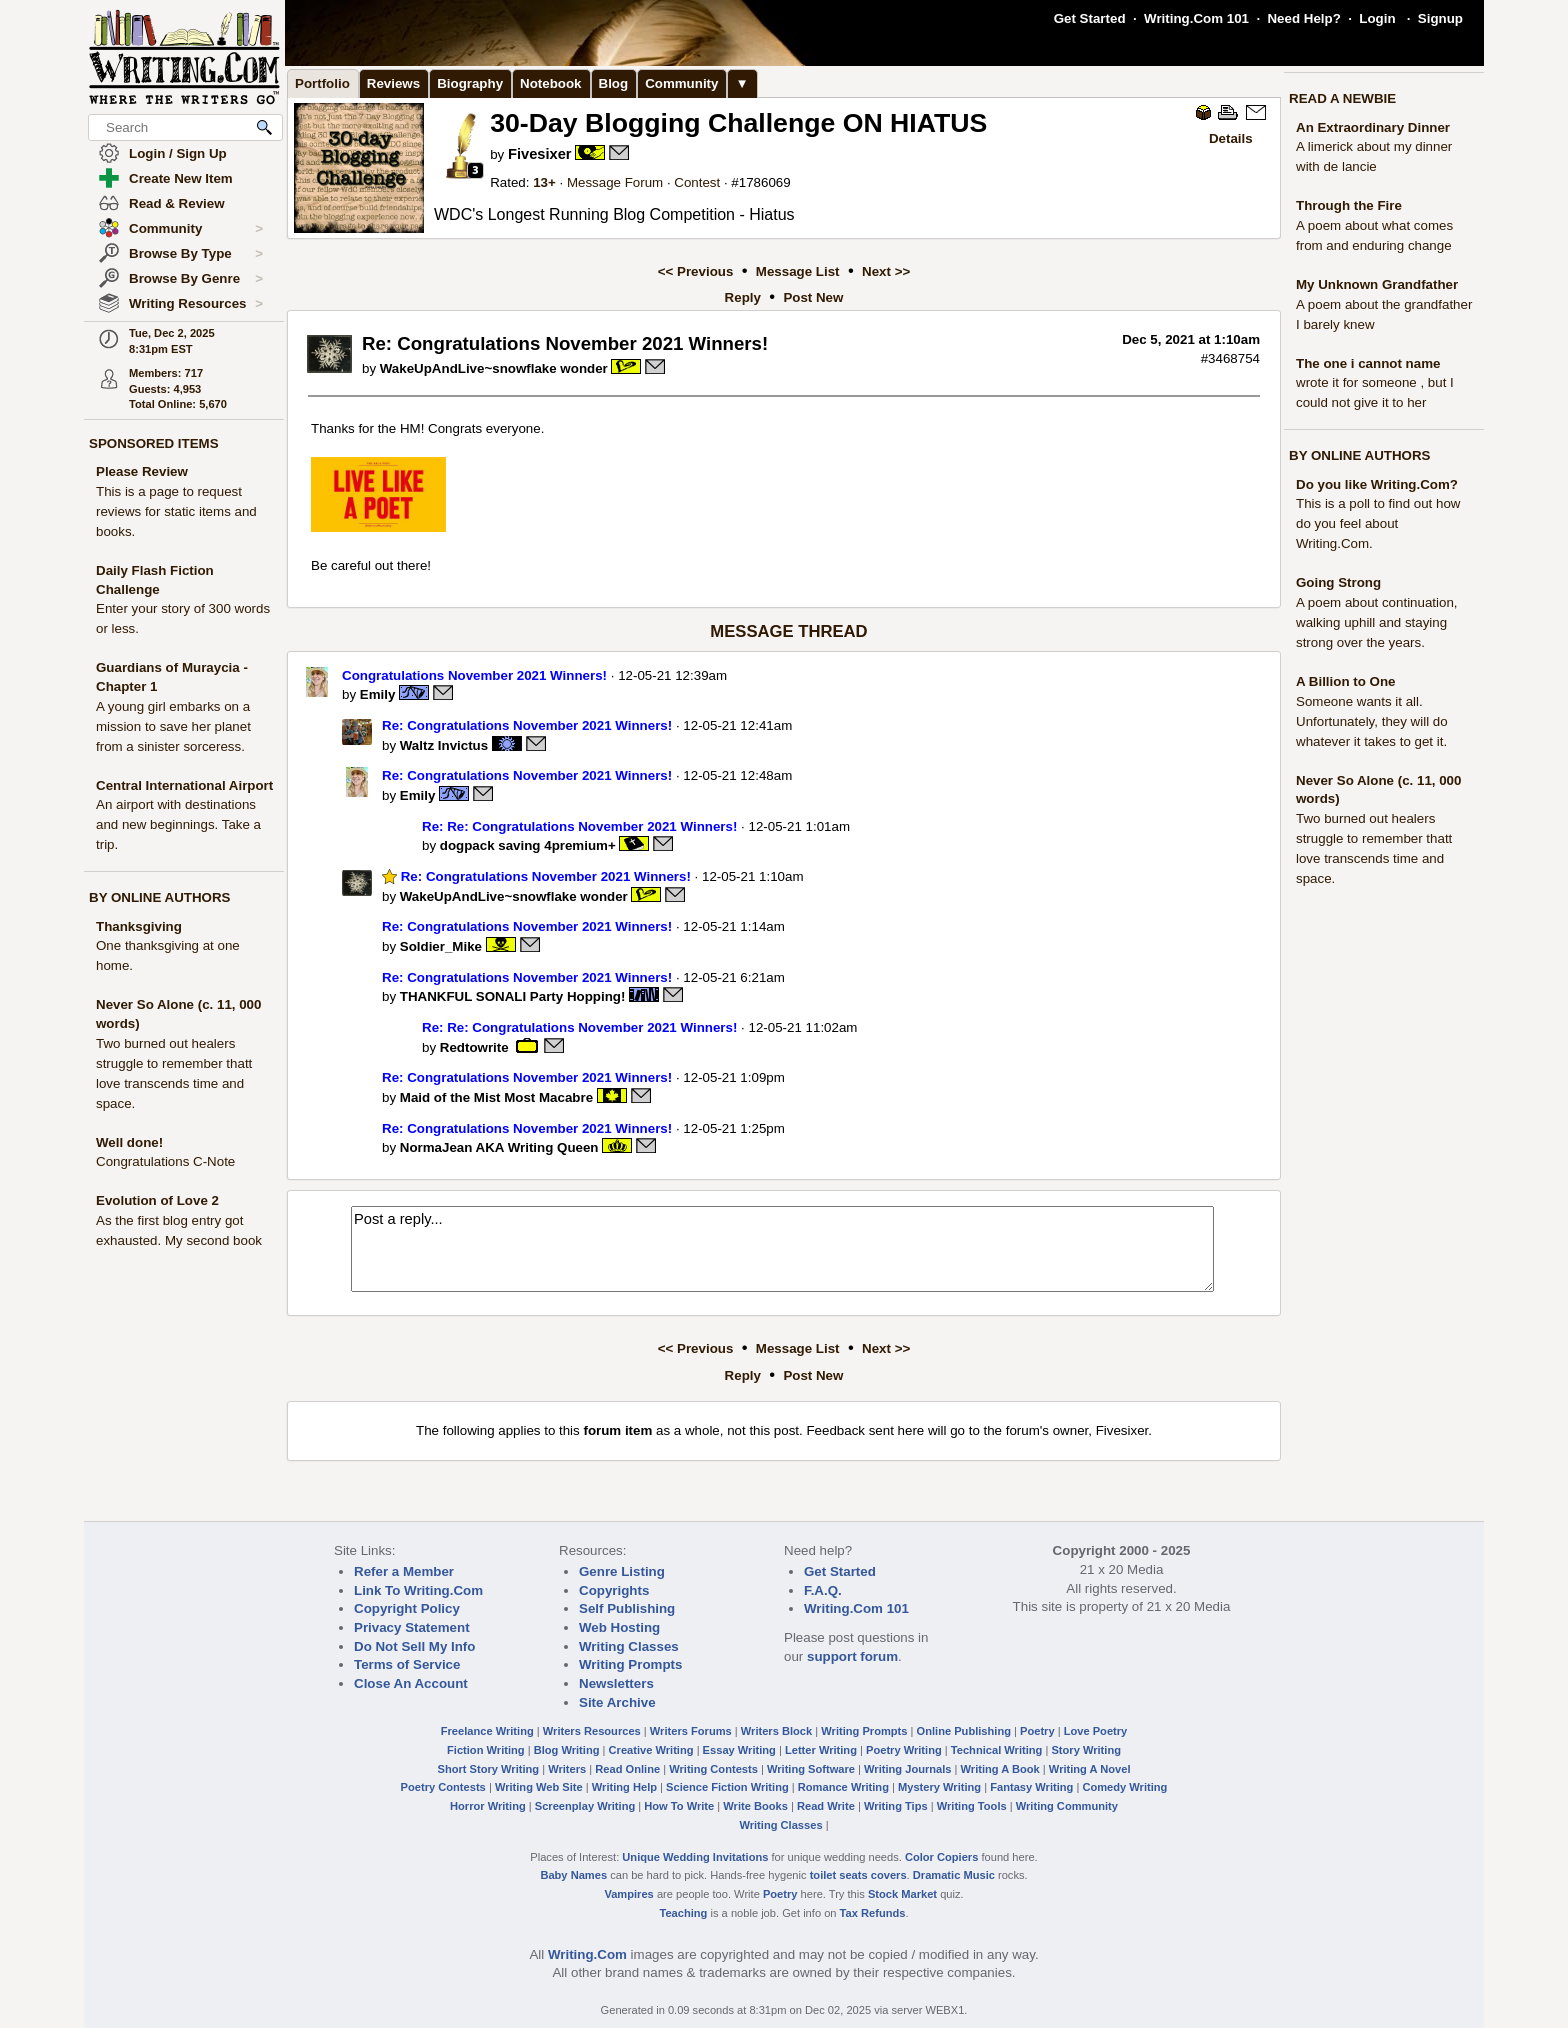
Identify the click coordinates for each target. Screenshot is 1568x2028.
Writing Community (1067, 1806)
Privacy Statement (412, 1627)
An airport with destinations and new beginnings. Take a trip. (178, 824)
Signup (1440, 18)
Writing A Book (1000, 1769)
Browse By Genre (196, 279)
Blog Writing (567, 1750)
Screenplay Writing (585, 1806)
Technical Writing (997, 1750)
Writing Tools (972, 1806)
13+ (544, 182)
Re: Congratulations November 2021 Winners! (527, 725)
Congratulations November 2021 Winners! (474, 675)
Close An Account (411, 1683)
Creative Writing (651, 1750)
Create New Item (181, 178)
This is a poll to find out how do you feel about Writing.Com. (1378, 523)
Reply (743, 297)
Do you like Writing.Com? (1377, 484)
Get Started (1090, 18)
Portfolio (322, 83)
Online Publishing (964, 1731)
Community (196, 229)
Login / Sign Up (178, 153)
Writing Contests (713, 1769)
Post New (813, 297)
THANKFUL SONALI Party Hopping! (513, 996)
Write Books (755, 1806)
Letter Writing (821, 1750)
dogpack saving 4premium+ (528, 845)
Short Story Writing (488, 1769)
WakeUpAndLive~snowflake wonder (494, 368)
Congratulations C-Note (165, 1161)
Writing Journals (907, 1769)
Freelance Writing (487, 1731)
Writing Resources (196, 304)
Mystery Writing (939, 1787)
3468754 (1234, 358)
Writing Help (624, 1787)
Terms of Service (407, 1664)
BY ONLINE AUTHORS (159, 897)
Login (1377, 18)
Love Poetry (1096, 1731)
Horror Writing (488, 1806)
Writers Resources (592, 1731)
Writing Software (811, 1769)
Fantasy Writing (1031, 1787)
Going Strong (1338, 582)
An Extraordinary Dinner (1373, 127)
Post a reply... (782, 1249)
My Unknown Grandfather (1377, 284)
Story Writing (1086, 1750)
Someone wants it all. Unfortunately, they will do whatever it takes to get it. (1372, 721)
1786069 (765, 182)
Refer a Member (404, 1571)
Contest (697, 182)
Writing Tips (896, 1806)
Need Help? (1303, 18)
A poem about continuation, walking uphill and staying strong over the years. (1377, 622)
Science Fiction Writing (727, 1787)
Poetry (1037, 1731)
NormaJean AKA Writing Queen (499, 1147)
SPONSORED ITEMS (154, 443)
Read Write (826, 1806)
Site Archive (617, 1702)
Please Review (142, 471)
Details (1231, 138)
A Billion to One (1345, 681)
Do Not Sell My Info (414, 1646)
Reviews (393, 83)
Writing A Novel (1090, 1769)
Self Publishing (627, 1608)
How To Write (679, 1806)
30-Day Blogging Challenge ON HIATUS (738, 123)
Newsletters (616, 1683)
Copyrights (614, 1590)
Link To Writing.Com (418, 1590)
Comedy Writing (1124, 1787)
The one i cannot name (1368, 363)
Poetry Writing (904, 1750)
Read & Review (177, 203)
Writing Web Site (539, 1787)
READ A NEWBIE (1342, 98)
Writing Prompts (630, 1664)
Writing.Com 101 (1196, 18)
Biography (470, 83)
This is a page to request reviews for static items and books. (176, 511)
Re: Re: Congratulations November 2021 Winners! (579, 826)
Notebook (550, 83)
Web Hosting (619, 1627)
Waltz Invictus (444, 745)
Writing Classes (629, 1646)
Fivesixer (540, 154)
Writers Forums (691, 1731)
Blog (614, 83)
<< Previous (696, 271)
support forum (852, 1656)
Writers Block (776, 1731)
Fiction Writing (486, 1750)
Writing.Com (587, 1954)
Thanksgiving (139, 926)
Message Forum (615, 182)
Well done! (129, 1142)
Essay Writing (739, 1750)
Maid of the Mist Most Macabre (496, 1097)
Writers (567, 1769)
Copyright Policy (407, 1608)
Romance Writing (843, 1787)
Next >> (886, 271)
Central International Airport (184, 785)
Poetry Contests (443, 1787)
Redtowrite (474, 1046)
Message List (798, 271)
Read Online (627, 1769)
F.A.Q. (823, 1590)
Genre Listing (622, 1571)
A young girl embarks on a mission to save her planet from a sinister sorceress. (173, 726)
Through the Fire (1349, 205)
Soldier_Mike (441, 946)
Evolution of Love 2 (157, 1200)
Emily (378, 694)
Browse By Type (196, 254)
